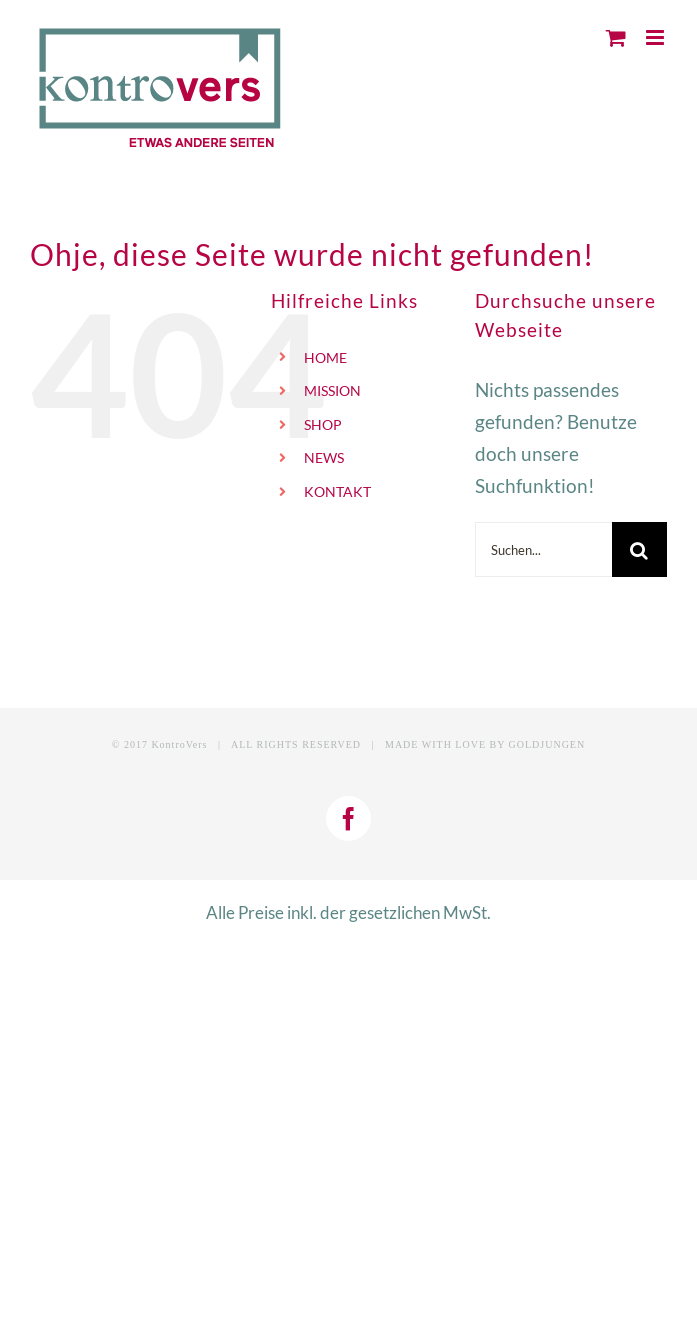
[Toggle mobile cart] (616, 37)
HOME (325, 357)
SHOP (323, 424)
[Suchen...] (543, 549)
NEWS (324, 457)
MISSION (332, 390)
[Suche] (639, 549)
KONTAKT (337, 491)
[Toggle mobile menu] (656, 37)
